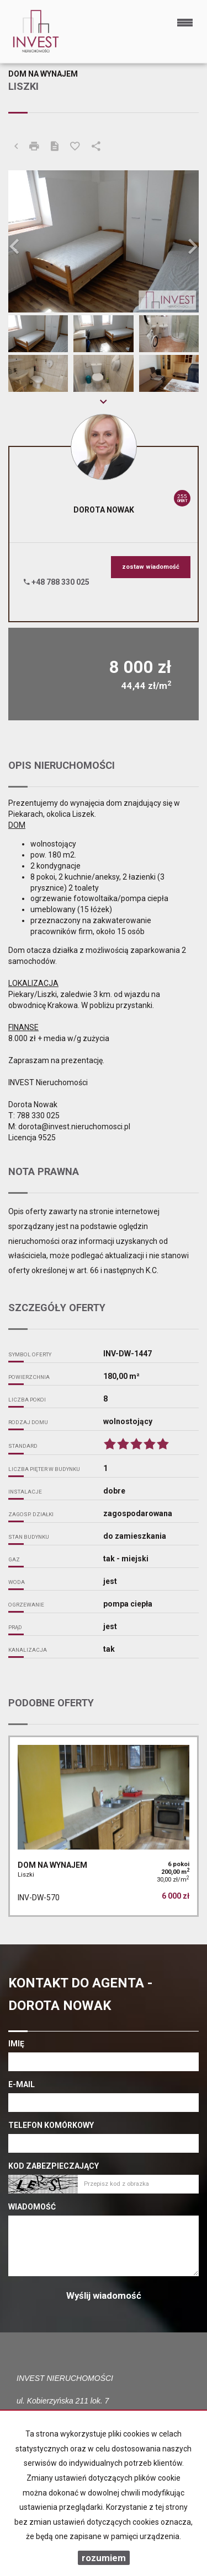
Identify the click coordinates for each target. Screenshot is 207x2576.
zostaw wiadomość (150, 566)
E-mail (21, 2084)
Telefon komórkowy (51, 2125)
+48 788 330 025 (56, 582)
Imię (16, 2043)
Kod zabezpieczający (53, 2166)
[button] (22, 241)
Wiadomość (32, 2206)
